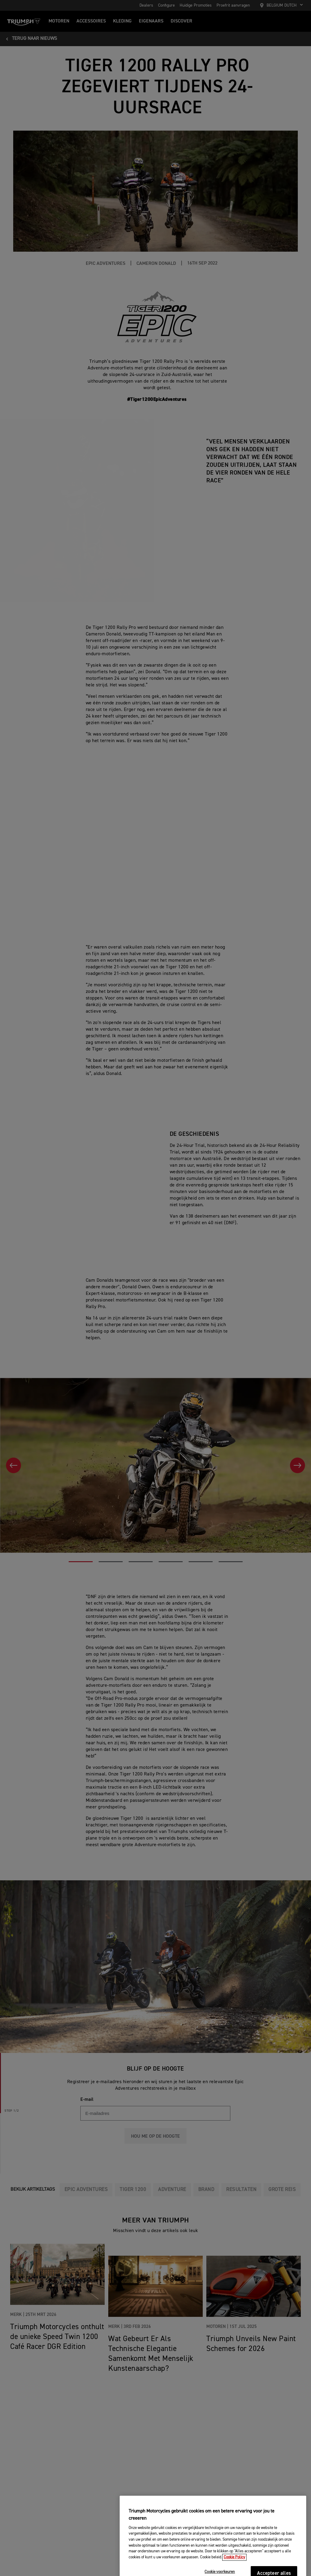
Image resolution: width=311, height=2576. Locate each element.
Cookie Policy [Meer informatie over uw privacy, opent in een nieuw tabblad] (234, 2569)
